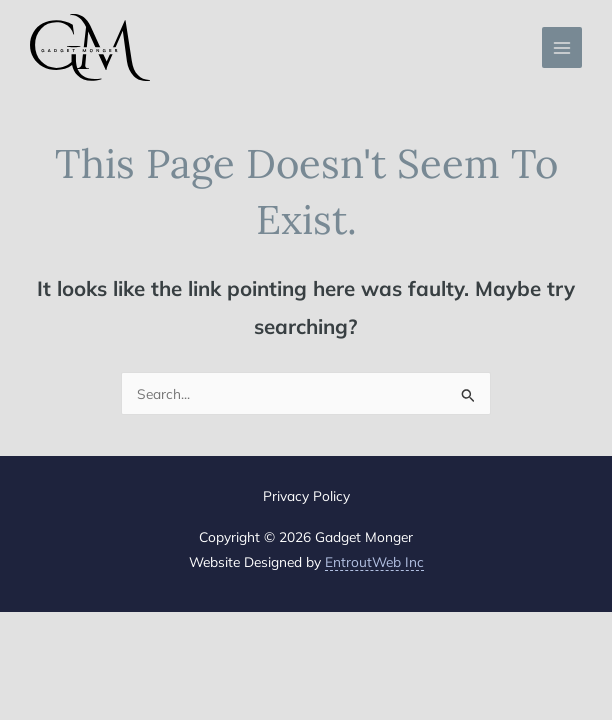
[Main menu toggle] (562, 47)
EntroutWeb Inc (374, 561)
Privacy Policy (306, 495)
